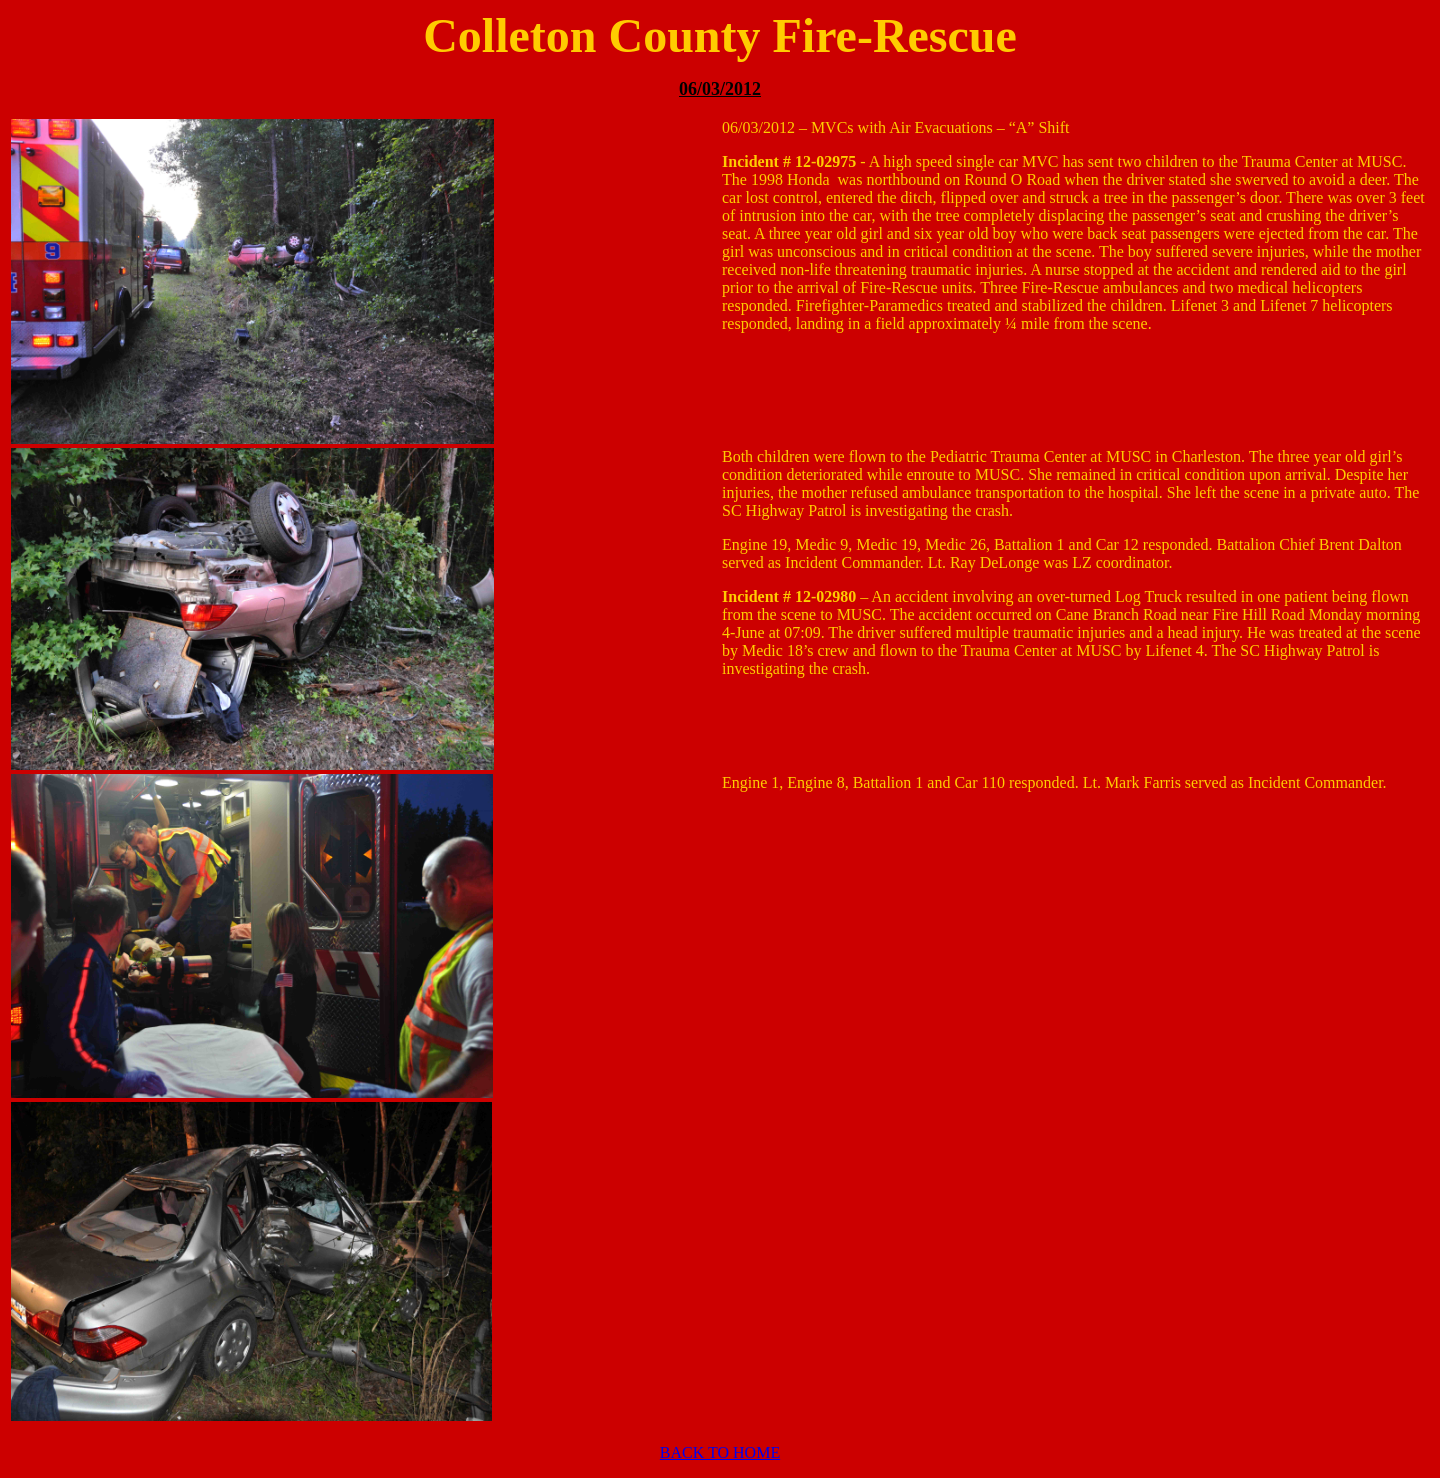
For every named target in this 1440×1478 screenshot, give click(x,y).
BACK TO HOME (720, 1452)
